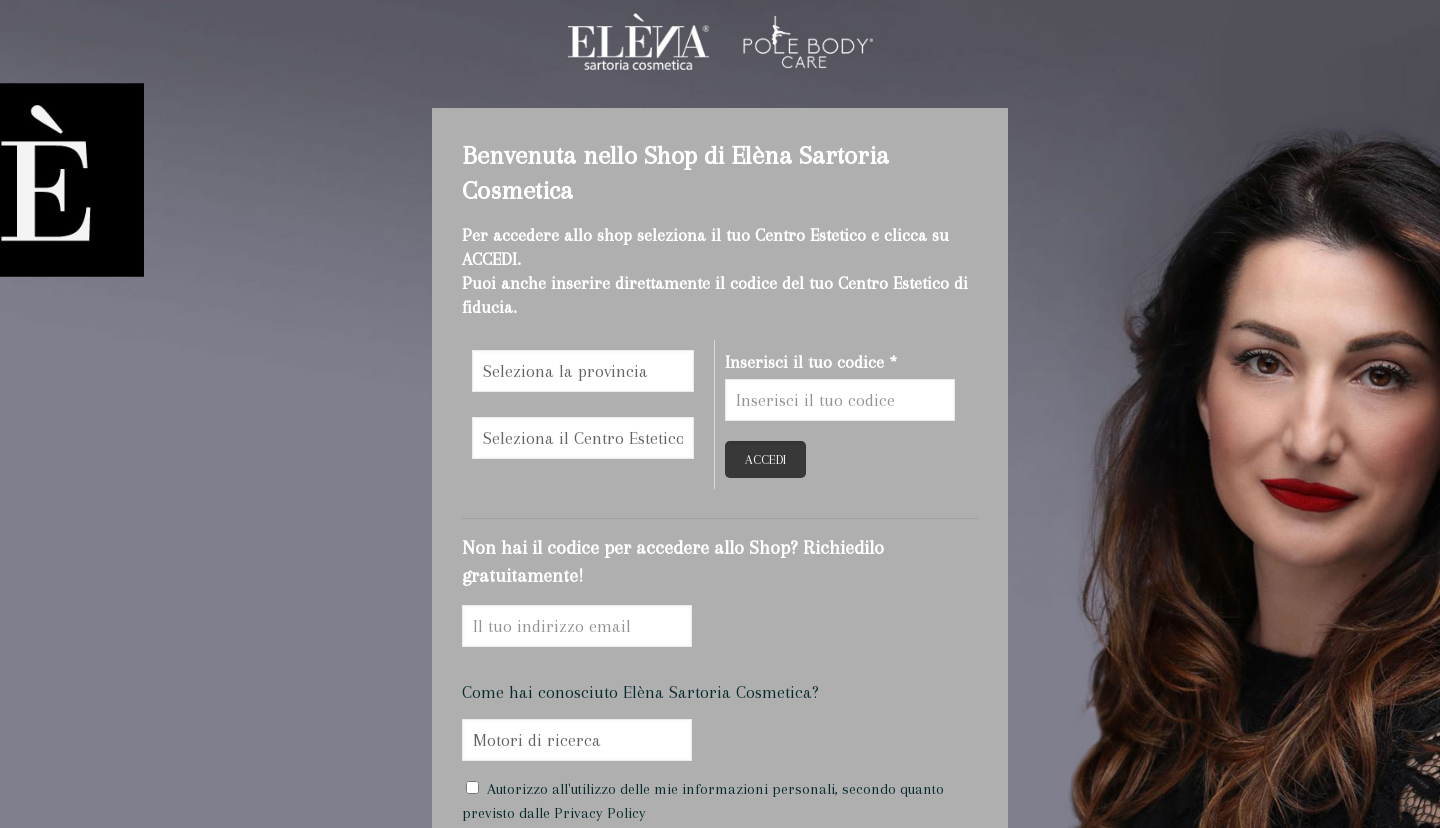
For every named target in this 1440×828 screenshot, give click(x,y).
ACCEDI (765, 459)
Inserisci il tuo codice (811, 362)
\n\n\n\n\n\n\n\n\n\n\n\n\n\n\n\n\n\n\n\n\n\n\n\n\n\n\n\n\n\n (583, 371)
